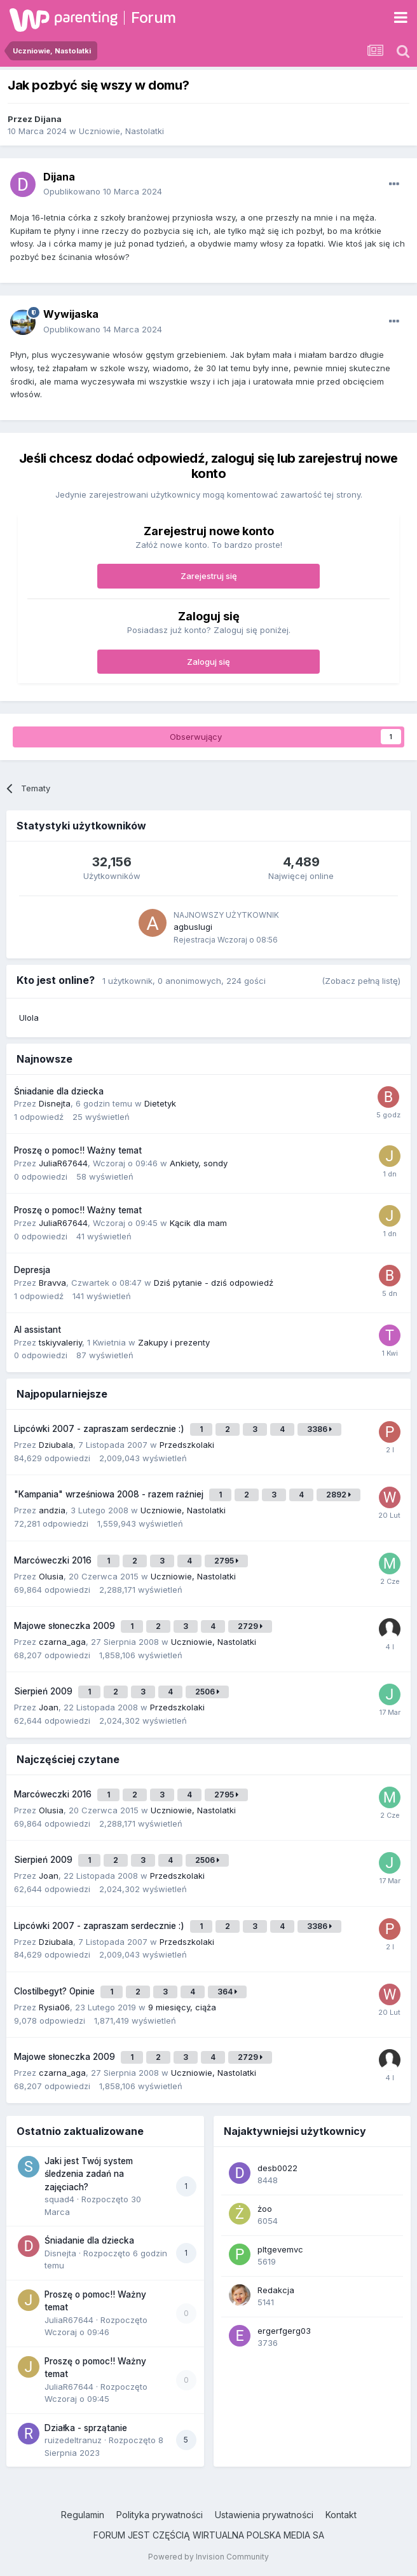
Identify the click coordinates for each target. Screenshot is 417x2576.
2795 (226, 1560)
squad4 (59, 2199)
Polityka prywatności (159, 2514)
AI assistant (37, 1330)
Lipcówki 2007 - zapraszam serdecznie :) (100, 1429)
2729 (250, 1626)
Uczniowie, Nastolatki (121, 131)
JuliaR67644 (63, 1163)
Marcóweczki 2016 (54, 1560)
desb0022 (277, 2168)
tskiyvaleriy (60, 1342)
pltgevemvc (280, 2249)
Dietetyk (160, 1103)
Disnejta (55, 1103)
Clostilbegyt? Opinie (55, 1991)
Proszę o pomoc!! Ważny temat (78, 1150)
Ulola (29, 1017)
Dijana (48, 119)
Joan (48, 1707)
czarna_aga (62, 1642)
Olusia (51, 1576)
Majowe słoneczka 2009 (66, 1626)
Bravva (52, 1283)
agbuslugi (193, 927)
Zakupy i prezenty (174, 1342)
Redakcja (275, 2290)
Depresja (32, 1270)
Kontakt (341, 2514)
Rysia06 (54, 2007)
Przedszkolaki (187, 1445)
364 (227, 1991)
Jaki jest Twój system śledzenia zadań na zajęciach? (88, 2174)
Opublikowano (102, 191)
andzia (52, 1510)
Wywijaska (71, 314)
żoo (264, 2209)
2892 (338, 1494)
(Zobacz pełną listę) (361, 981)
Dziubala (56, 1445)
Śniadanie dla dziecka (59, 1091)
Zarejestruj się (209, 576)
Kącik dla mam (198, 1223)
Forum (153, 17)
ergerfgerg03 (284, 2331)
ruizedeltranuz (73, 2440)
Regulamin (82, 2514)
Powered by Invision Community (208, 2556)
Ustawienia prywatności (264, 2514)
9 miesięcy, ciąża (182, 2007)
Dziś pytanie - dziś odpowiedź (213, 1283)
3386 (319, 1429)
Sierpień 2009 (44, 1691)
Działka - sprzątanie (85, 2428)
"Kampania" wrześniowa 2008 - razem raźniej (110, 1494)
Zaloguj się (208, 662)
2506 (207, 1691)
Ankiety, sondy (199, 1163)
